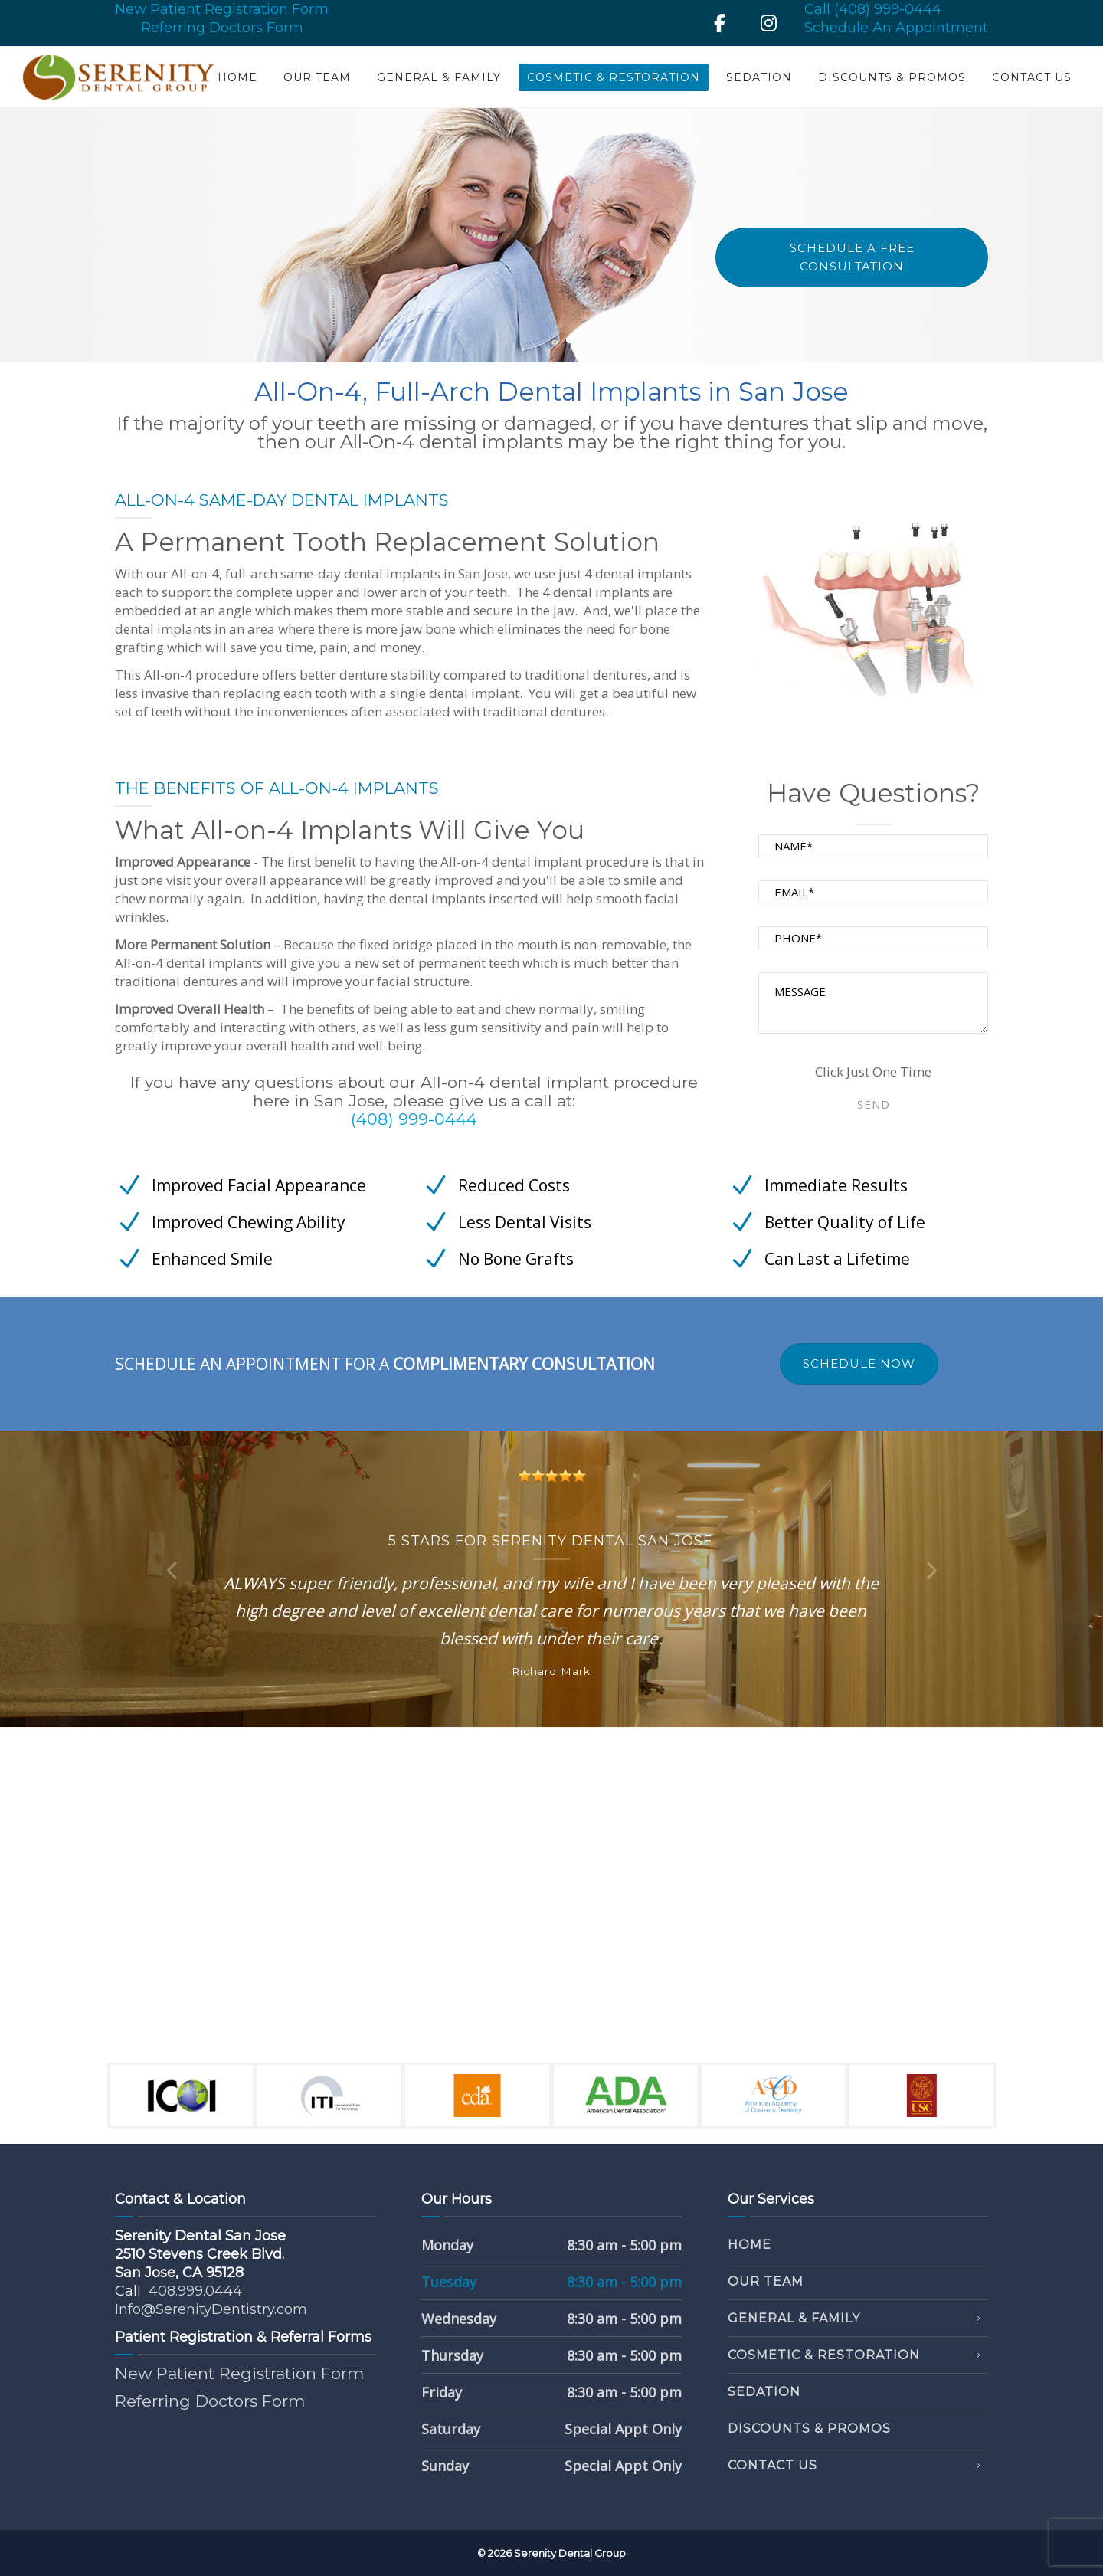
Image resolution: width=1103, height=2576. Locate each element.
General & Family (439, 77)
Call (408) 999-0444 (872, 9)
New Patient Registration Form (222, 9)
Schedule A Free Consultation (852, 257)
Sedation (759, 77)
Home (237, 77)
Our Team (317, 77)
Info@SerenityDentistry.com (211, 2309)
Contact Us (1032, 77)
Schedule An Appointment (896, 27)
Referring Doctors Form (222, 27)
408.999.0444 (195, 2291)
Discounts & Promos (892, 77)
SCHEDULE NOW (859, 1363)
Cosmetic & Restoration (613, 77)
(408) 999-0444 (414, 1119)
